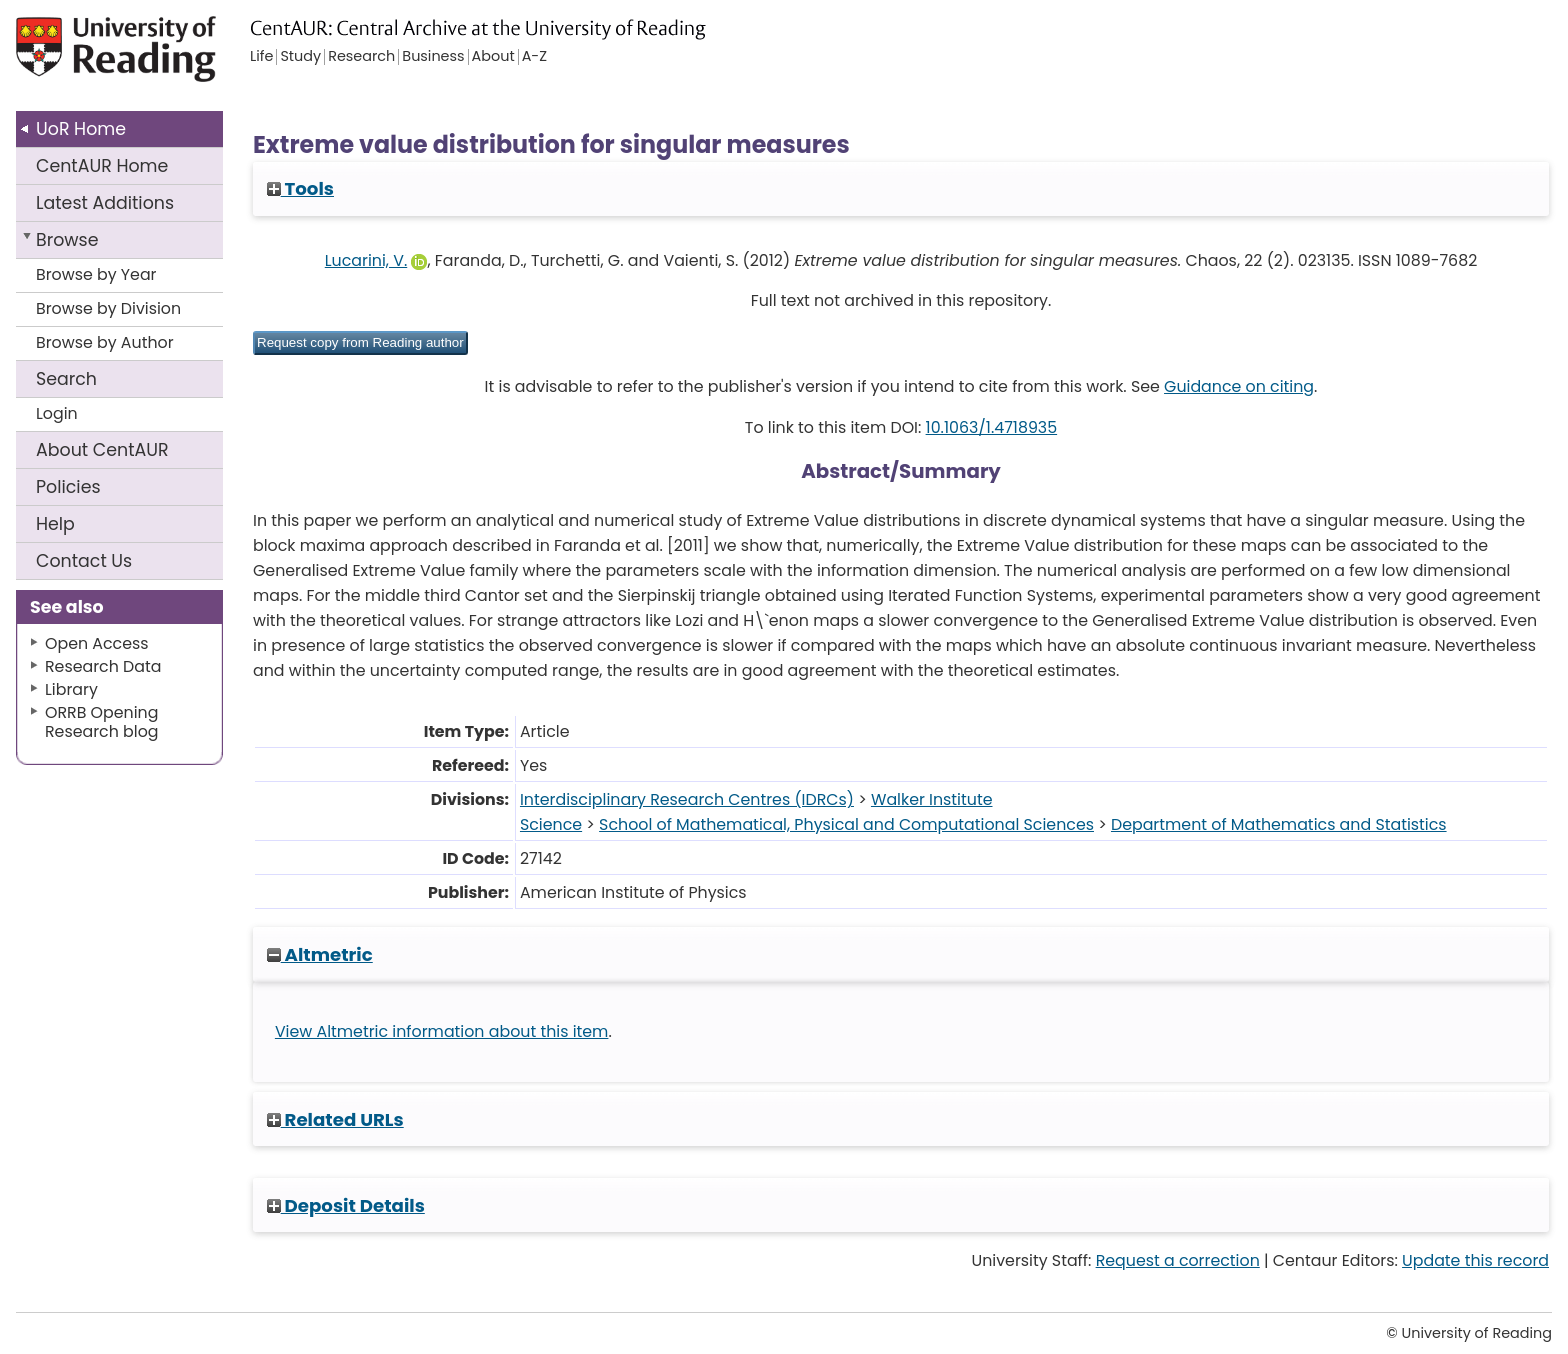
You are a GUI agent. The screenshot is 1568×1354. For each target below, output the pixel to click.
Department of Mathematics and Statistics (1279, 824)
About (102, 450)
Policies (68, 487)
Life (261, 57)
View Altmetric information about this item (442, 1031)
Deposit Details (346, 1205)
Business (433, 57)
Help (55, 524)
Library (71, 689)
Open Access (97, 643)
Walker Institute (932, 799)
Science (551, 824)
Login (57, 413)
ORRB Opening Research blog (102, 722)
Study (300, 57)
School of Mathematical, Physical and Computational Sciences (846, 824)
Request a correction (1178, 1260)
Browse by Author (105, 342)
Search (66, 379)
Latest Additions (105, 203)
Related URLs (335, 1119)
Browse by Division (108, 308)
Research (361, 57)
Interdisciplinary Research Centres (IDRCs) (687, 799)
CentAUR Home (102, 166)
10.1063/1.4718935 (992, 427)
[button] (360, 343)
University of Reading (173, 57)
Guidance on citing (1239, 386)
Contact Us (84, 561)
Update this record (1475, 1260)
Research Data (103, 666)
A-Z (534, 57)
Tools (300, 188)
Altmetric (320, 954)
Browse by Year (96, 274)
